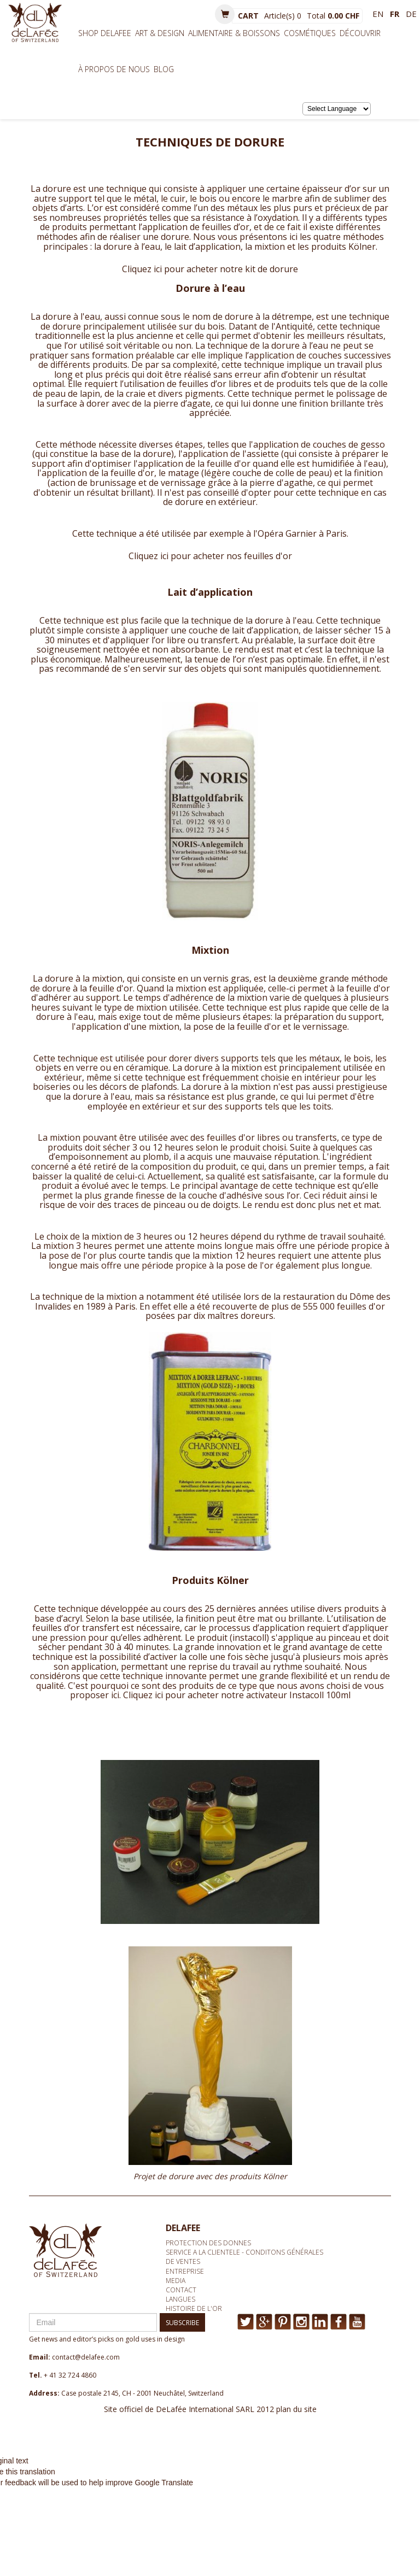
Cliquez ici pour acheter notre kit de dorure (210, 269)
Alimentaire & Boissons (234, 33)
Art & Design (159, 33)
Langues (180, 2299)
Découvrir (360, 33)
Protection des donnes (208, 2243)
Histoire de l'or (194, 2308)
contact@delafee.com (86, 2357)
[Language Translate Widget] (336, 108)
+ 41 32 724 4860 (70, 2375)
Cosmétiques (310, 33)
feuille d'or (132, 473)
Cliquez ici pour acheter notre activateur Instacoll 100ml (237, 1695)
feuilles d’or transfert (75, 1628)
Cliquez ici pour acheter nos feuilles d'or (210, 556)
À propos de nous (114, 69)
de (411, 13)
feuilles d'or (361, 1306)
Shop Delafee (104, 33)
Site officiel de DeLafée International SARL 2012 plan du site (210, 2409)
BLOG (164, 69)
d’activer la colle (175, 1657)
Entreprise (185, 2271)
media (175, 2280)
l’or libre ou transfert (194, 640)
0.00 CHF (343, 15)
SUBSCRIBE (182, 2322)
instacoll (249, 1638)
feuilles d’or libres (215, 384)
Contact (181, 2290)
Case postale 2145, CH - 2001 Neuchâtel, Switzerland (142, 2393)
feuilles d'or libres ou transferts (272, 1137)
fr (394, 13)
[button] (225, 14)
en (377, 13)
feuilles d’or (225, 227)
